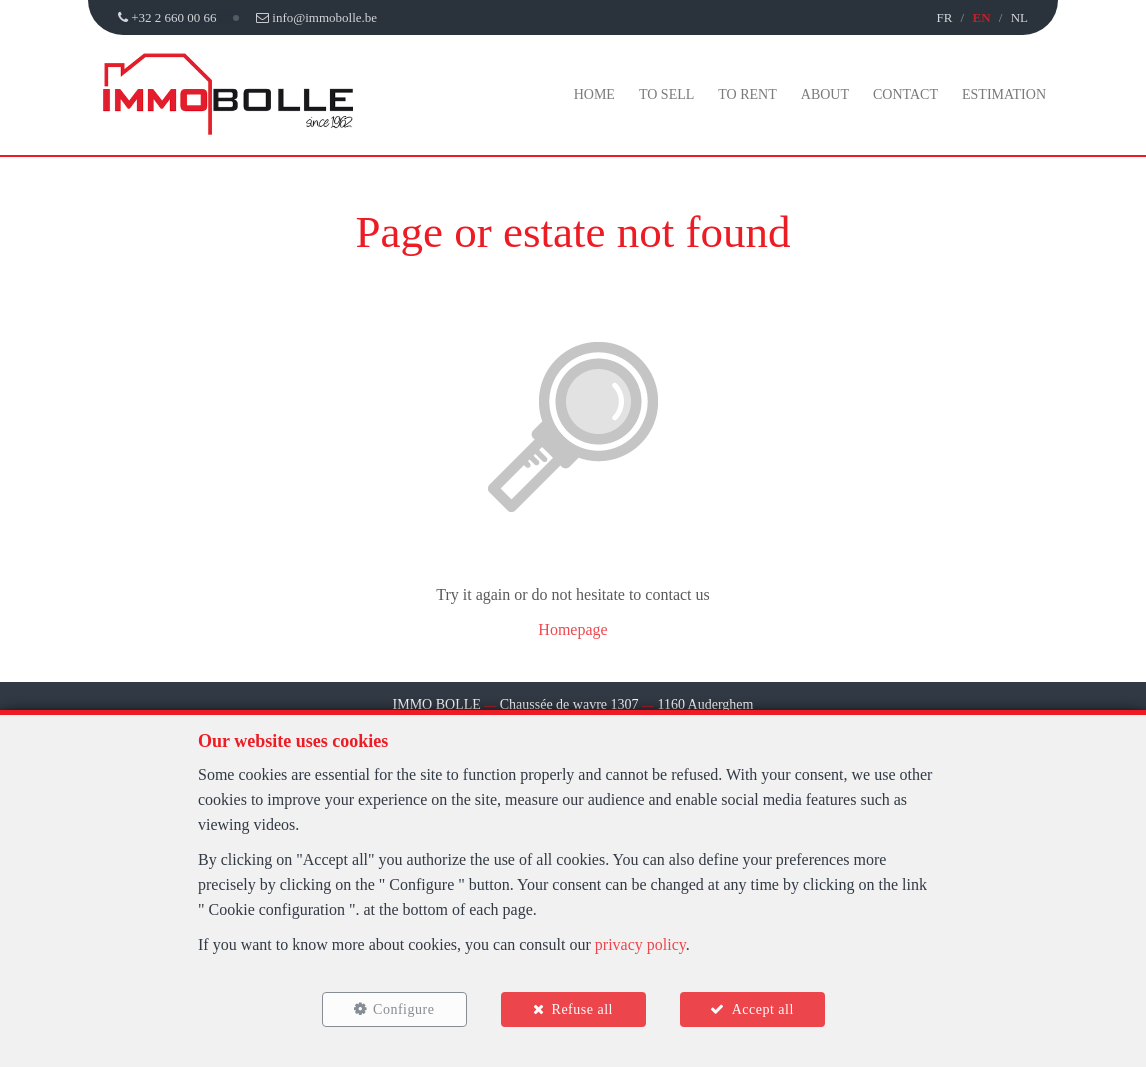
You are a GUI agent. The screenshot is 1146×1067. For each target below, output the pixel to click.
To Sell (666, 94)
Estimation (1004, 94)
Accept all (763, 1009)
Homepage (572, 629)
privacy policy (640, 944)
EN (981, 17)
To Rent (747, 94)
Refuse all (582, 1009)
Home (594, 94)
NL (1019, 17)
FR (944, 17)
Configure (403, 1009)
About (825, 94)
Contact (905, 94)
